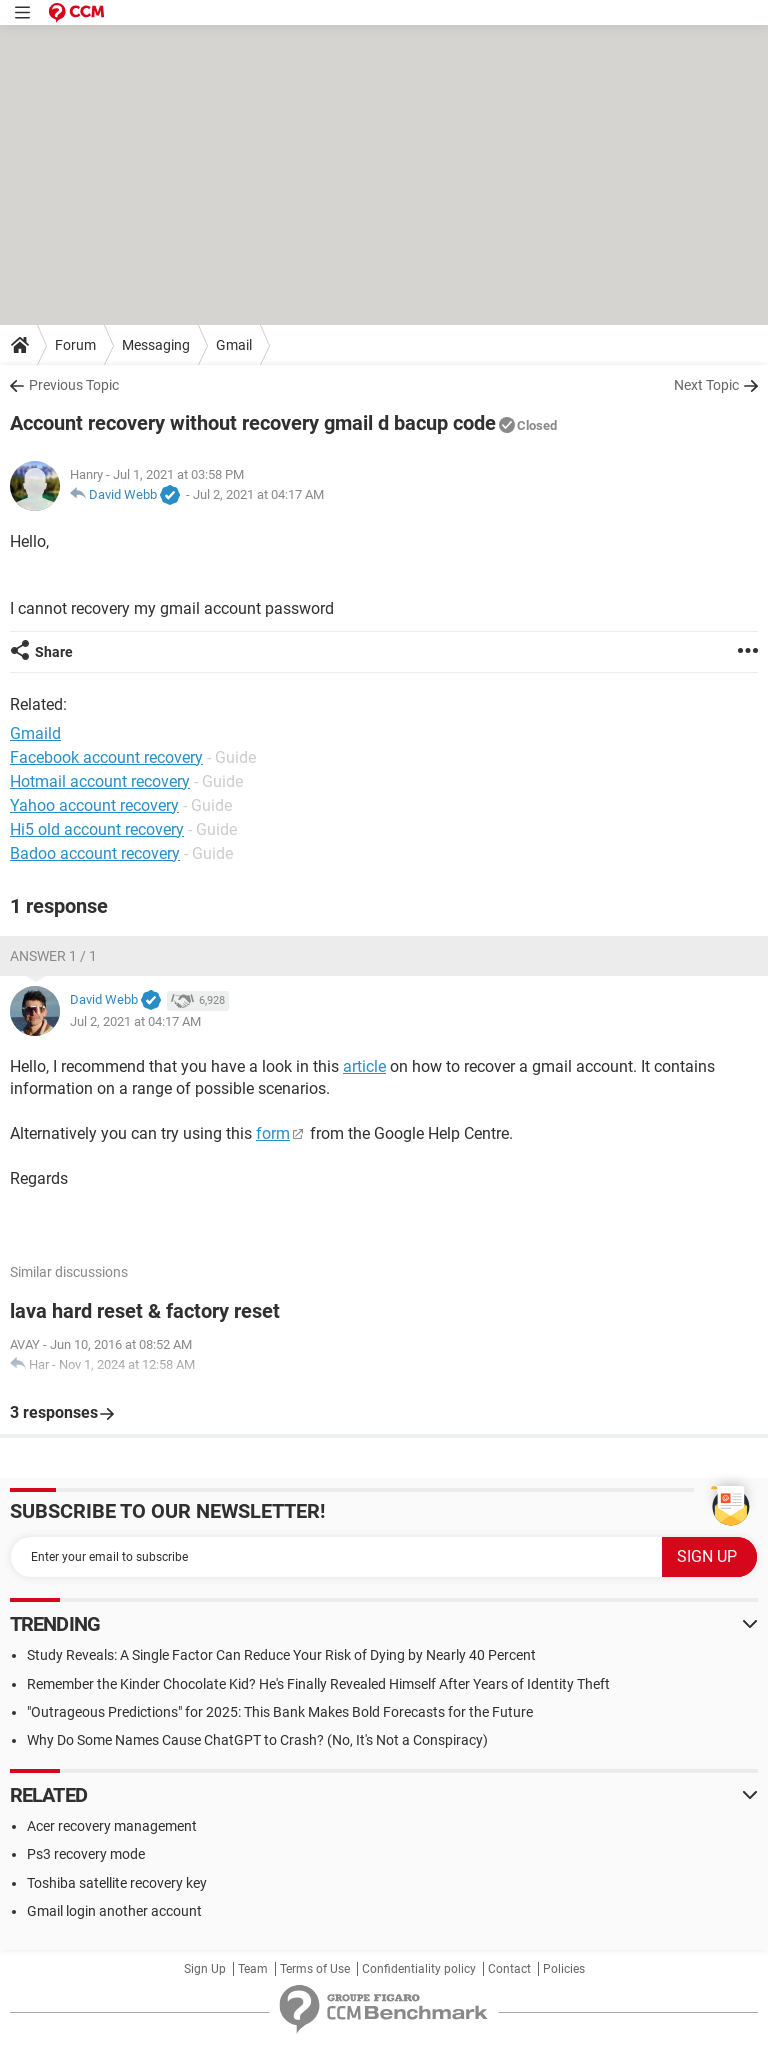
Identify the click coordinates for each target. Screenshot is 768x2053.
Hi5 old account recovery (97, 829)
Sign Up (205, 1969)
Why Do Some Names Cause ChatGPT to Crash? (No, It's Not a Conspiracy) (257, 1740)
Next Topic (706, 385)
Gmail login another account (114, 1911)
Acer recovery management (112, 1826)
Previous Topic (74, 385)
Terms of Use (315, 1969)
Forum (75, 345)
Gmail (234, 345)
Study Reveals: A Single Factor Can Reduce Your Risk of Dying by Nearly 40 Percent (281, 1655)
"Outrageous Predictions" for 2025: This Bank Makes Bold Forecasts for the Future (280, 1712)
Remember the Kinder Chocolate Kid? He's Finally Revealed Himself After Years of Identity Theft (318, 1684)
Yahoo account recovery (94, 805)
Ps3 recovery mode (86, 1854)
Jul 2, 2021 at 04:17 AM (258, 494)
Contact (509, 1969)
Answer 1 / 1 (53, 956)
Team (253, 1969)
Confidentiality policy (419, 1969)
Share (54, 652)
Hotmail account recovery (100, 781)
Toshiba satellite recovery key (117, 1883)
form (273, 1133)
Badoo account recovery (95, 853)
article (364, 1066)
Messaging (156, 345)
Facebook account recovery (106, 757)
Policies (564, 1969)
